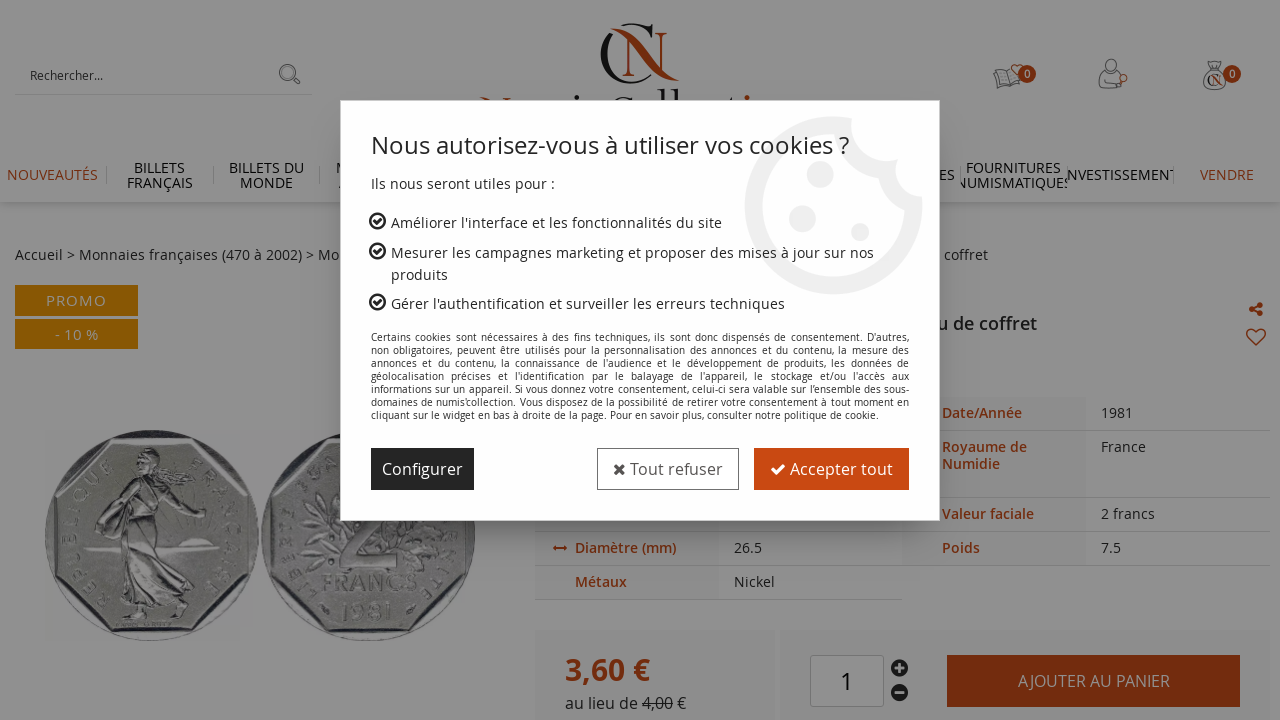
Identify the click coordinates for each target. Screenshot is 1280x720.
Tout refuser (668, 469)
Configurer (422, 469)
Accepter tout (831, 469)
